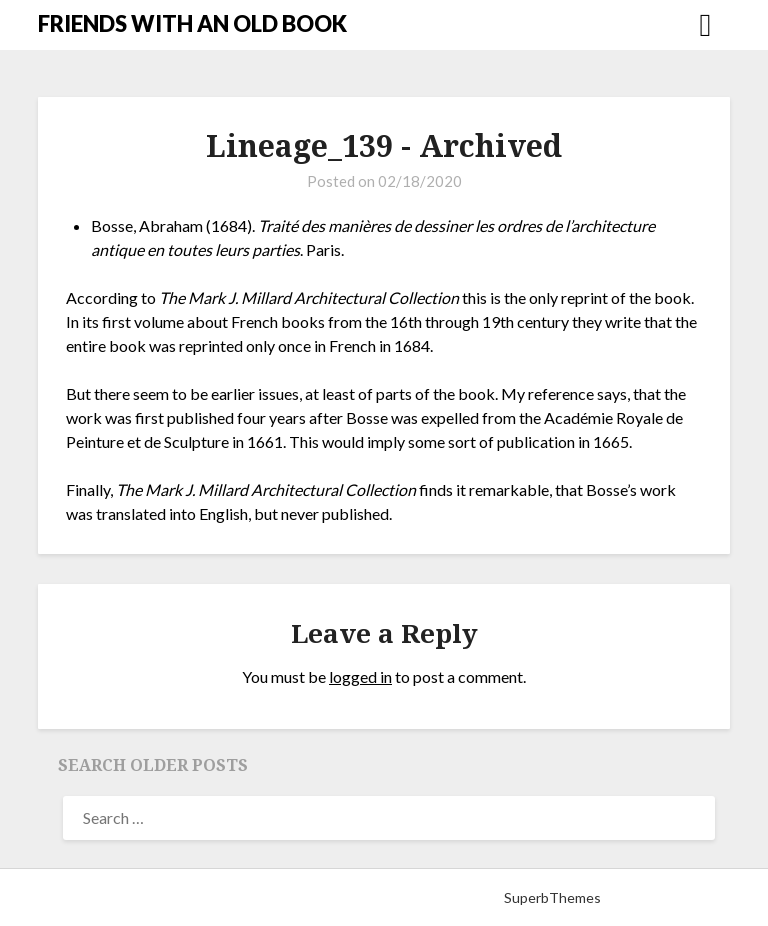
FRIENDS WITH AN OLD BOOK (192, 23)
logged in (360, 676)
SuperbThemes (552, 897)
